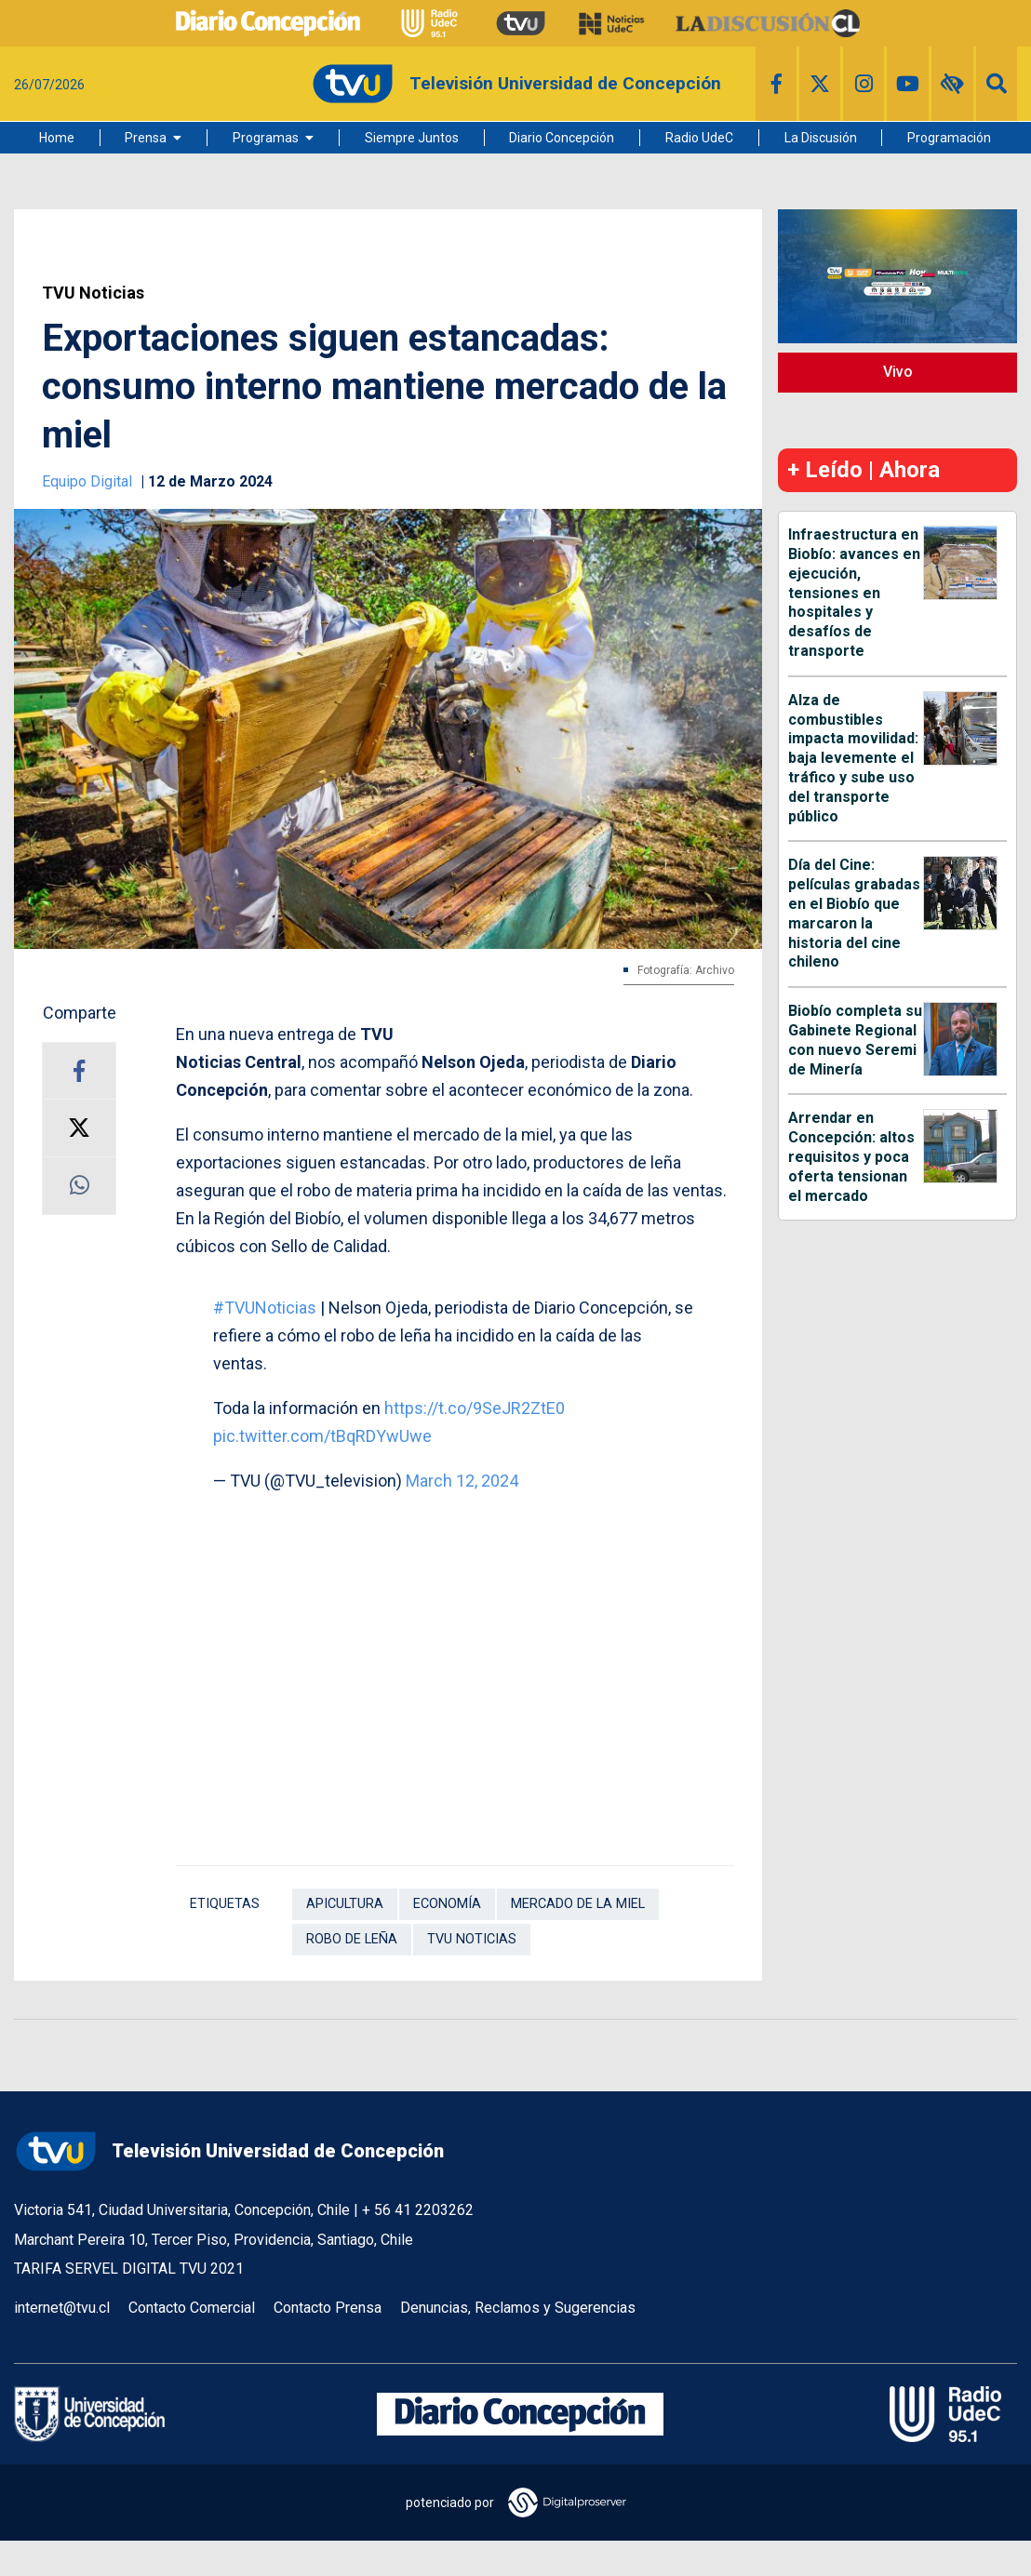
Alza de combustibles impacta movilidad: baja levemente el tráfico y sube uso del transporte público (853, 758)
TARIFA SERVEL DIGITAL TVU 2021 (129, 2268)
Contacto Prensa (328, 2307)
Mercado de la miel (578, 1904)
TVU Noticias (93, 293)
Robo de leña (351, 1939)
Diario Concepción (561, 137)
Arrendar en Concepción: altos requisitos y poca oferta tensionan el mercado (851, 1156)
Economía (447, 1904)
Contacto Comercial (191, 2307)
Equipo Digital (89, 481)
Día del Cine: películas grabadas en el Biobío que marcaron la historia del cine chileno (854, 913)
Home (56, 137)
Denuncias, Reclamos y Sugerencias (518, 2307)
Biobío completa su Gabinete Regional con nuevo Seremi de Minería (855, 1039)
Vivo (898, 371)
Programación (949, 137)
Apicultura (344, 1904)
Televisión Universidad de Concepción (229, 2151)
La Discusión (820, 137)
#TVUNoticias (264, 1307)
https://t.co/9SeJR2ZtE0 (474, 1408)
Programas (266, 137)
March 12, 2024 (462, 1480)
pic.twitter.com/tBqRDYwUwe (322, 1436)
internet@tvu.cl (62, 2307)
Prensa (146, 137)
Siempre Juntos (412, 137)
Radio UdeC (699, 137)
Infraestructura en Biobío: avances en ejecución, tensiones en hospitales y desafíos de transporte (854, 593)
